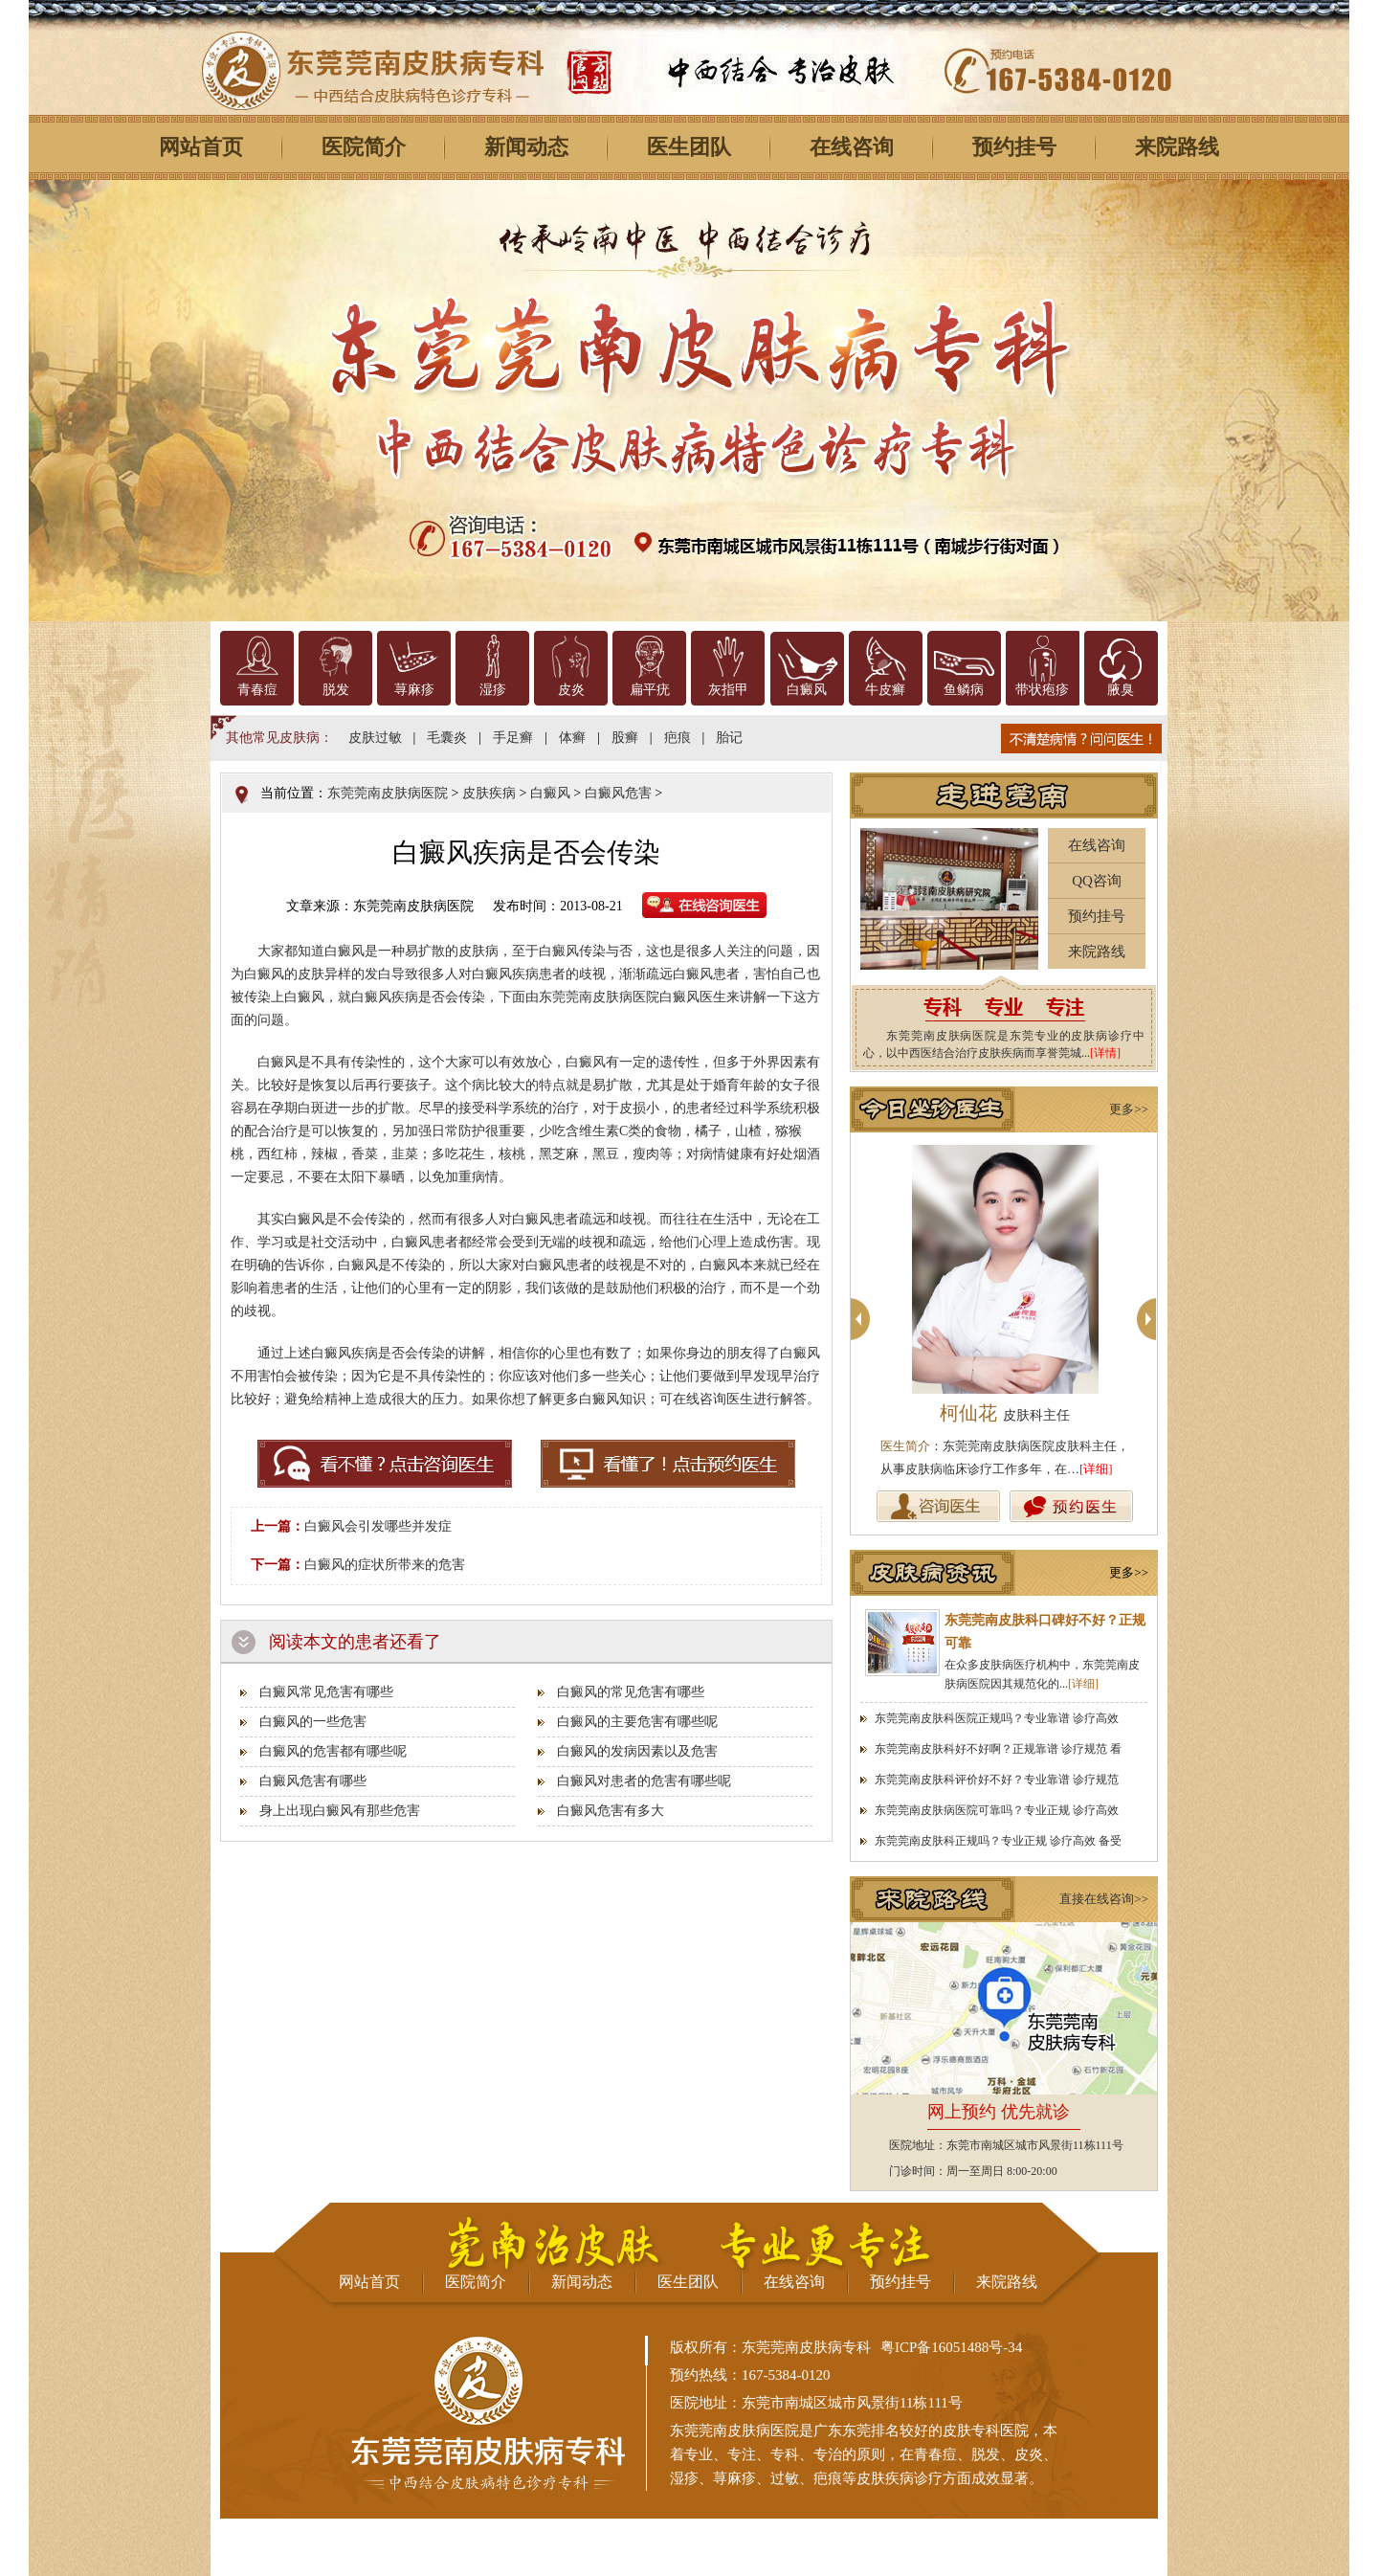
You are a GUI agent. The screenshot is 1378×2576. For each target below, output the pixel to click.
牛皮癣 (885, 690)
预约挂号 (1014, 147)
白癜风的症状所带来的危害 (384, 1564)
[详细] (1096, 1469)
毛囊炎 (447, 737)
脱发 (335, 690)
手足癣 (513, 737)
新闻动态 (526, 147)
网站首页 (201, 147)
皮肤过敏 (375, 737)
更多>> (1128, 1109)
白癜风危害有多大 (610, 1810)
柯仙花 (1005, 1412)
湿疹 (492, 690)
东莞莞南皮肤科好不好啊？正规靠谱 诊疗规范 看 (998, 1749)
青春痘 (257, 690)
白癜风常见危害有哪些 (326, 1692)
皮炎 (571, 690)
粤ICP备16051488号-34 (951, 2347)
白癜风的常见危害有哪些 (630, 1692)
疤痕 (677, 737)
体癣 (572, 737)
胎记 (729, 737)
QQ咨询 (1097, 880)
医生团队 (689, 147)
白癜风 (807, 690)
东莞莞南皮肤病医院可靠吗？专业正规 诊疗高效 (997, 1810)
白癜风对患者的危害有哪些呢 (644, 1781)
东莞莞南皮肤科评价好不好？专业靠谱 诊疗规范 (997, 1779)
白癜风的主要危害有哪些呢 (637, 1721)
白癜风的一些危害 (313, 1721)
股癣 (624, 737)
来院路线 (1177, 147)
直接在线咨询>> (1103, 1899)
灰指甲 (728, 690)
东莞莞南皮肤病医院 (387, 793)
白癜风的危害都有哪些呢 (333, 1751)
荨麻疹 (414, 690)
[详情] (1105, 1053)
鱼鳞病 (964, 690)
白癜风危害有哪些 (313, 1781)
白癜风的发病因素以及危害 (637, 1751)
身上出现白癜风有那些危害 (339, 1810)
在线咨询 (852, 147)
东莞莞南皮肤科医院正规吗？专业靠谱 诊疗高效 (997, 1718)
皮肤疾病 (489, 793)
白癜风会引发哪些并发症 (378, 1526)
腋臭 (1120, 690)
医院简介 (364, 147)
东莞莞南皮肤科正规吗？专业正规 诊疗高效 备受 (998, 1841)
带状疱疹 (1042, 690)
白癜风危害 (618, 793)
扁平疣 (650, 690)
